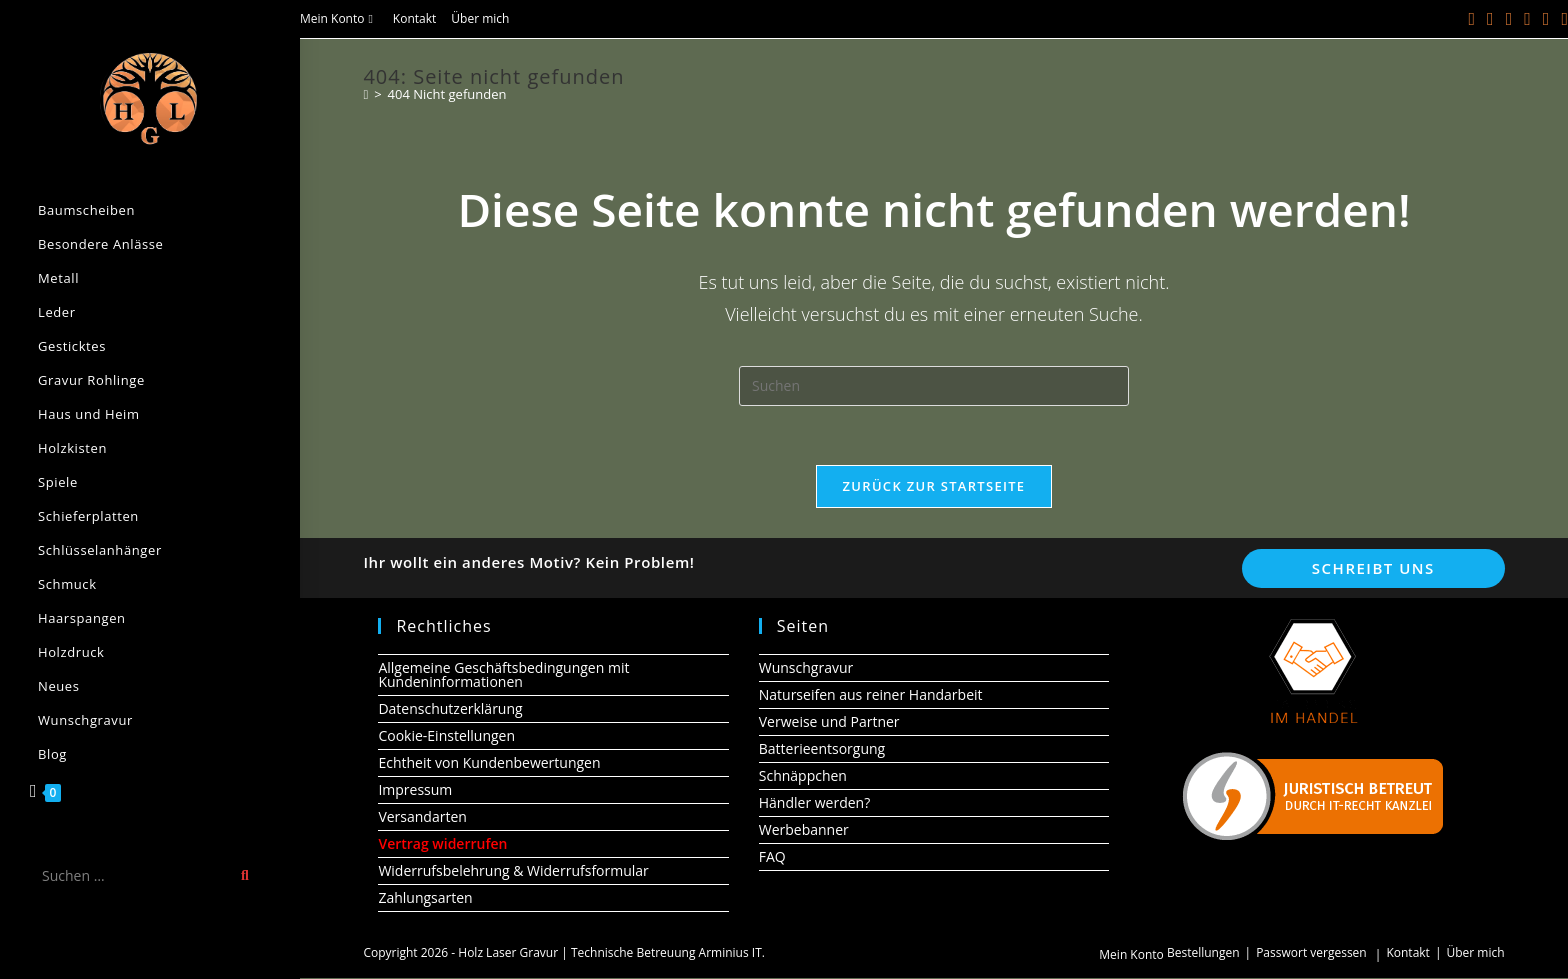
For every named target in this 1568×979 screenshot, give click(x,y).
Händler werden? (815, 803)
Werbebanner (804, 830)
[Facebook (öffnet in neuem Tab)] (1490, 19)
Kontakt (414, 18)
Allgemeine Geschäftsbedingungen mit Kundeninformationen (503, 675)
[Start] (365, 94)
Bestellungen (1203, 953)
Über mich (480, 18)
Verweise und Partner (829, 722)
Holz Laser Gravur (508, 953)
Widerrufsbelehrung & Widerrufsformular (513, 871)
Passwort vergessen (1311, 953)
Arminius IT (730, 953)
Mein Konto (339, 18)
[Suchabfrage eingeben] (934, 386)
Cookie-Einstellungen (446, 736)
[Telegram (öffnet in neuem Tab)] (1561, 19)
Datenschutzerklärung (450, 709)
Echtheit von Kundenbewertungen (489, 763)
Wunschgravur (806, 668)
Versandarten (422, 817)
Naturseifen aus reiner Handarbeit (871, 695)
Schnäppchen (803, 776)
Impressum (415, 790)
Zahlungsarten (425, 898)
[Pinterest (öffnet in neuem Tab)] (1509, 19)
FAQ (772, 857)
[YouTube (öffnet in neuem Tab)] (1546, 19)
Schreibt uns (1373, 569)
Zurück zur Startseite (934, 487)
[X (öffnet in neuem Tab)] (1472, 19)
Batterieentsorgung (822, 749)
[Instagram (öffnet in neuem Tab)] (1527, 19)
